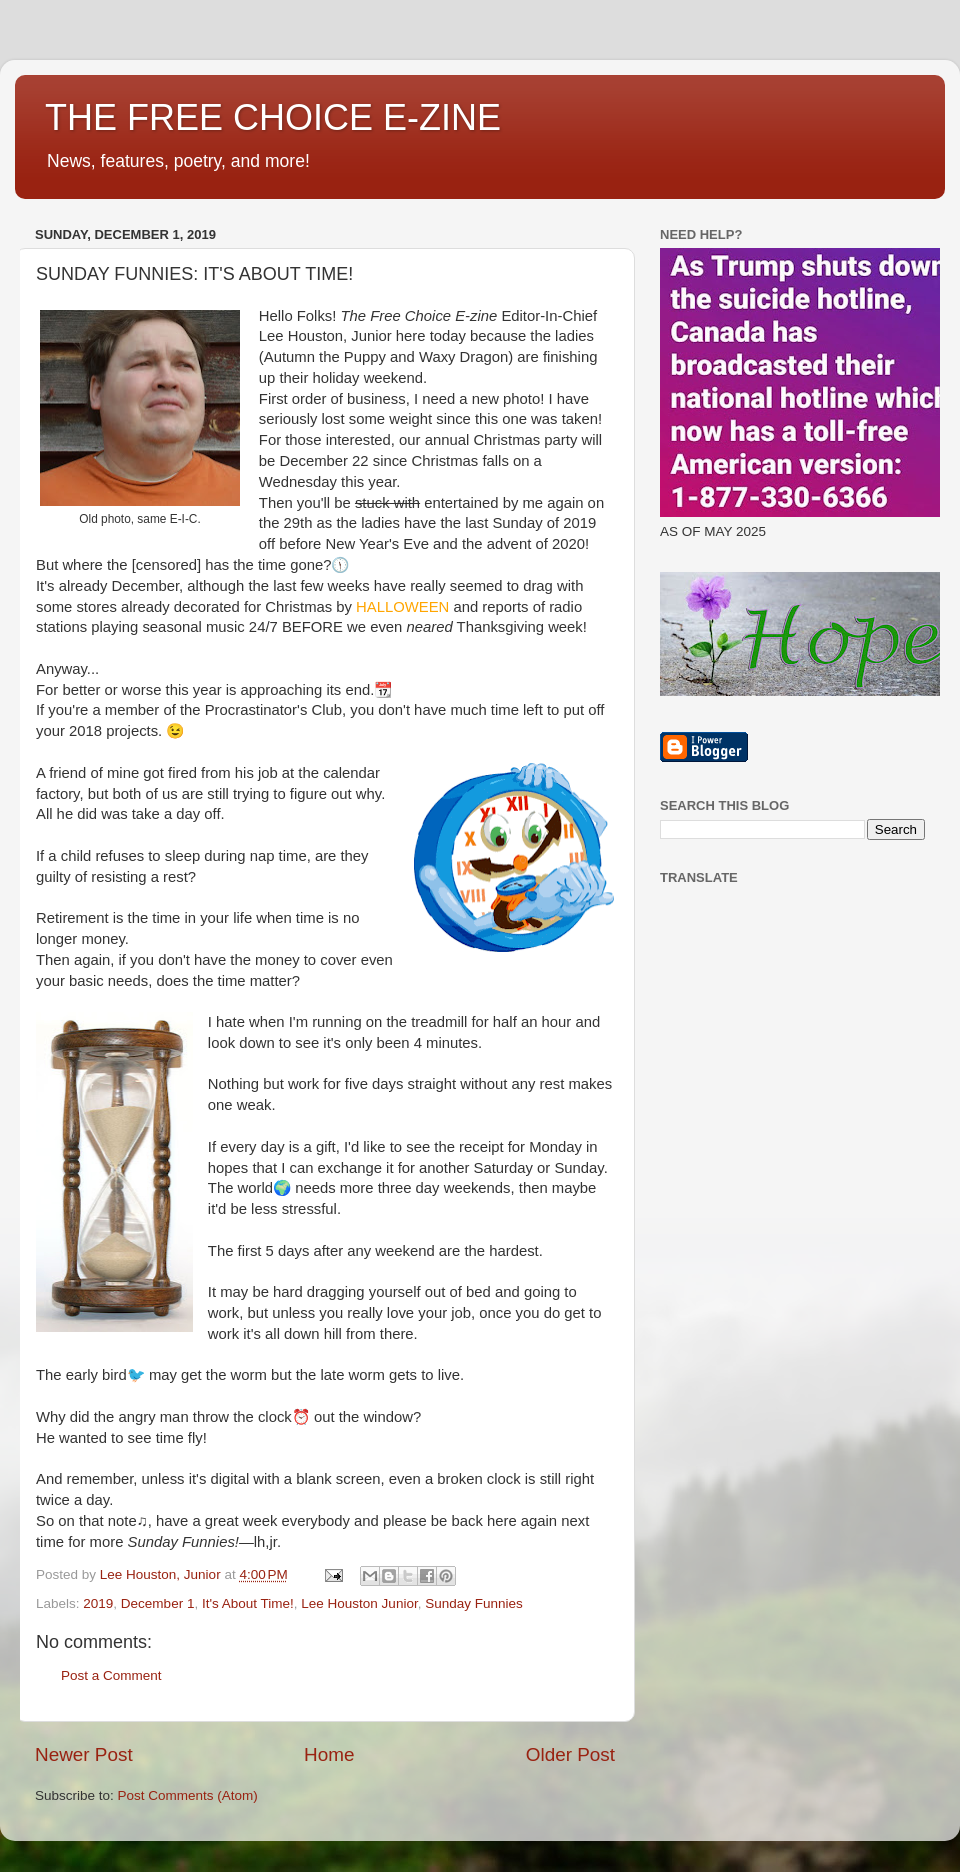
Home (329, 1754)
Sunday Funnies (474, 1603)
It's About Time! (248, 1603)
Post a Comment (111, 1675)
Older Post (570, 1754)
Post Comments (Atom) (188, 1795)
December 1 (158, 1603)
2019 (98, 1603)
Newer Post (84, 1754)
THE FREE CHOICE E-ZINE (273, 117)
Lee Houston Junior (359, 1603)
